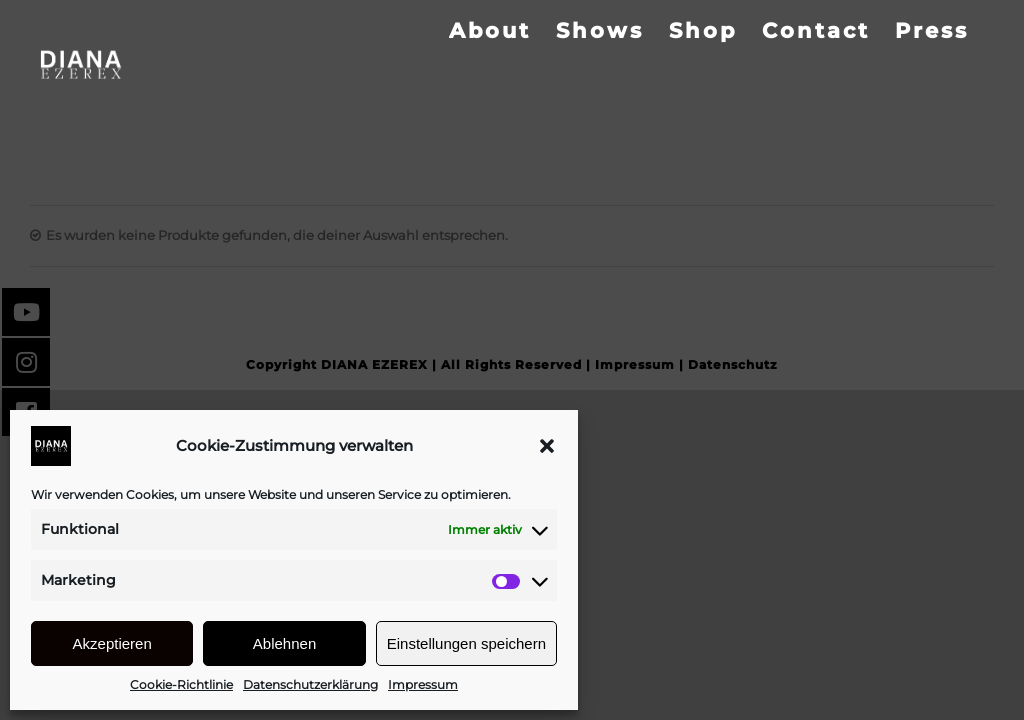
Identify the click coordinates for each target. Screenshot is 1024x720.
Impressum (423, 684)
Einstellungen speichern (466, 643)
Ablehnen (284, 643)
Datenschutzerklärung (310, 684)
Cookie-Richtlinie (181, 684)
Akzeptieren (112, 643)
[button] (547, 446)
